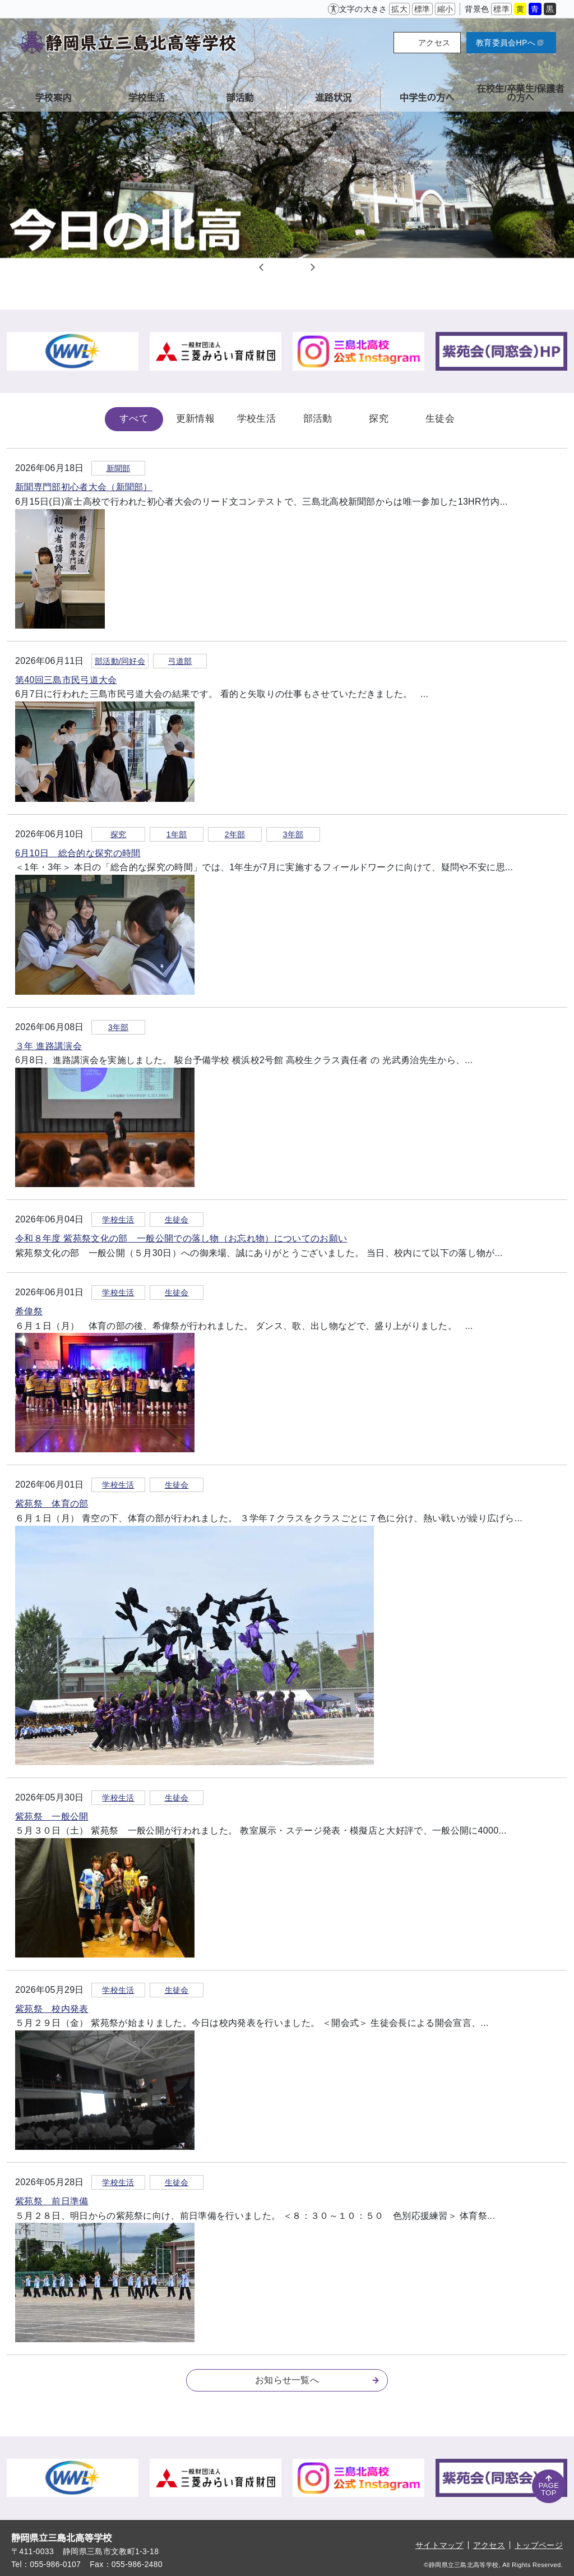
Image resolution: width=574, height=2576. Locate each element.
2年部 (235, 834)
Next (312, 267)
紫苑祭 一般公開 (52, 1816)
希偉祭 (29, 1311)
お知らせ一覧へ (317, 2380)
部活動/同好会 (120, 661)
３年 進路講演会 (48, 1046)
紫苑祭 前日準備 (52, 2201)
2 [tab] (287, 267)
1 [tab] (273, 267)
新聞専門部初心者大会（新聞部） (83, 487)
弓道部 (180, 661)
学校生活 (256, 418)
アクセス (434, 42)
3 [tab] (300, 267)
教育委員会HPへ (509, 42)
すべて (134, 418)
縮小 (445, 8)
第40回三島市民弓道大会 (66, 680)
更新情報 (195, 418)
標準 (422, 8)
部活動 (317, 418)
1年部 (176, 834)
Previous (261, 267)
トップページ (539, 2545)
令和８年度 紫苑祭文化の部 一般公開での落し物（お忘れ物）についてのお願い (181, 1238)
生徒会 (440, 418)
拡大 (399, 8)
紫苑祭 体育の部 (52, 1503)
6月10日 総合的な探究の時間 (78, 853)
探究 (378, 418)
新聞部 (119, 468)
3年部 (293, 834)
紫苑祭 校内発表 (52, 2009)
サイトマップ (439, 2545)
